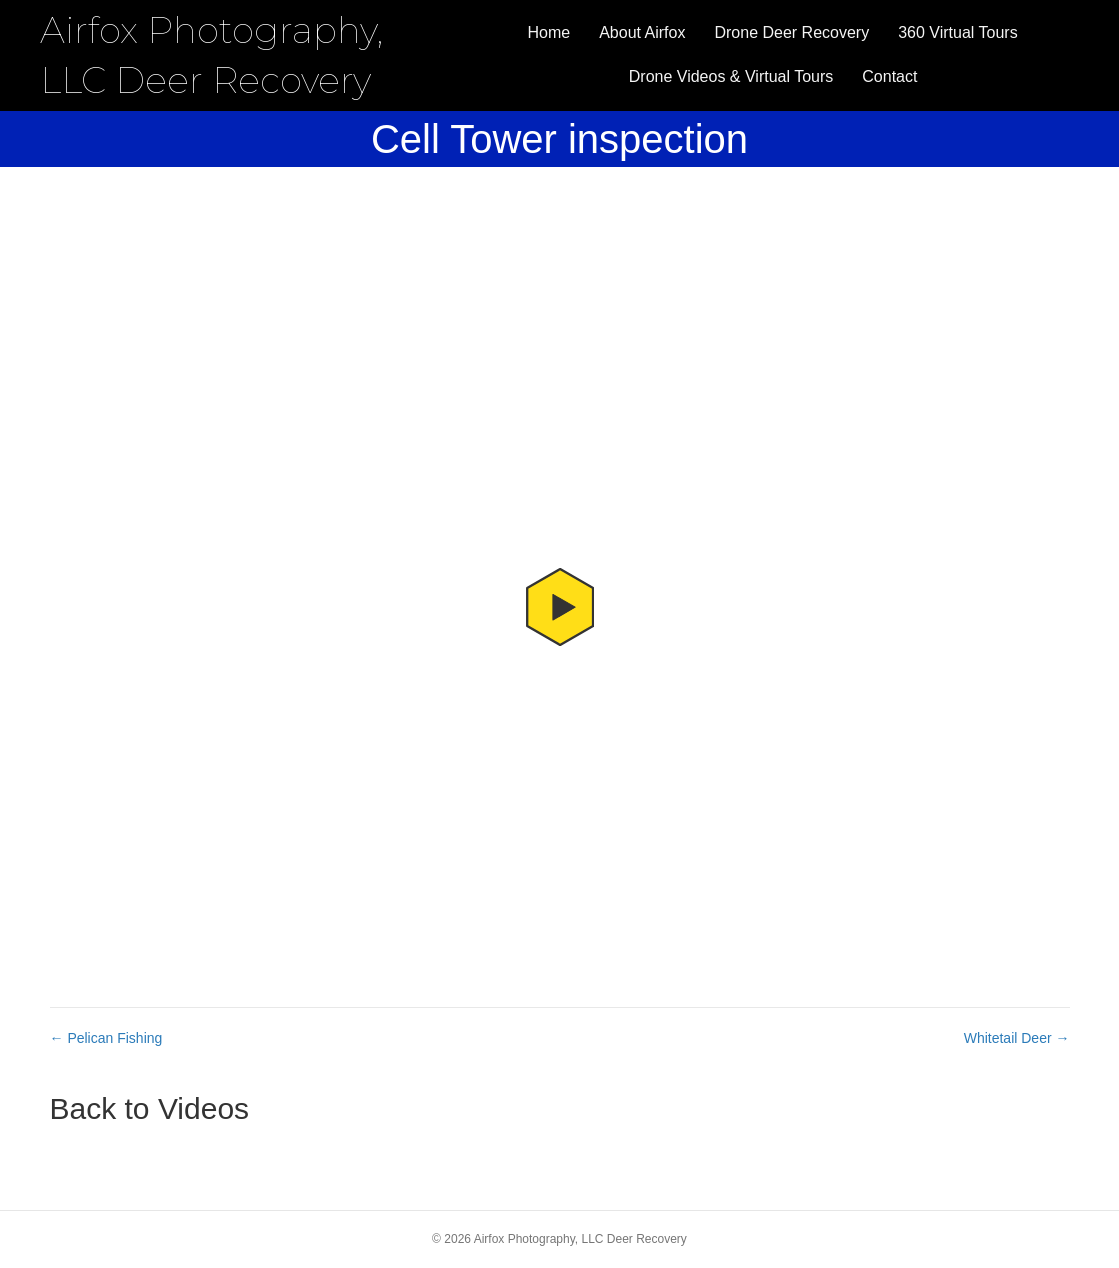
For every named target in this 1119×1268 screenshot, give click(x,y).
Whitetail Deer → (1017, 1038)
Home (549, 32)
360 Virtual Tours (957, 32)
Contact (889, 76)
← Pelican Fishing (106, 1038)
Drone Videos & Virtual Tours (731, 76)
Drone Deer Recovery (791, 32)
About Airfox (642, 32)
